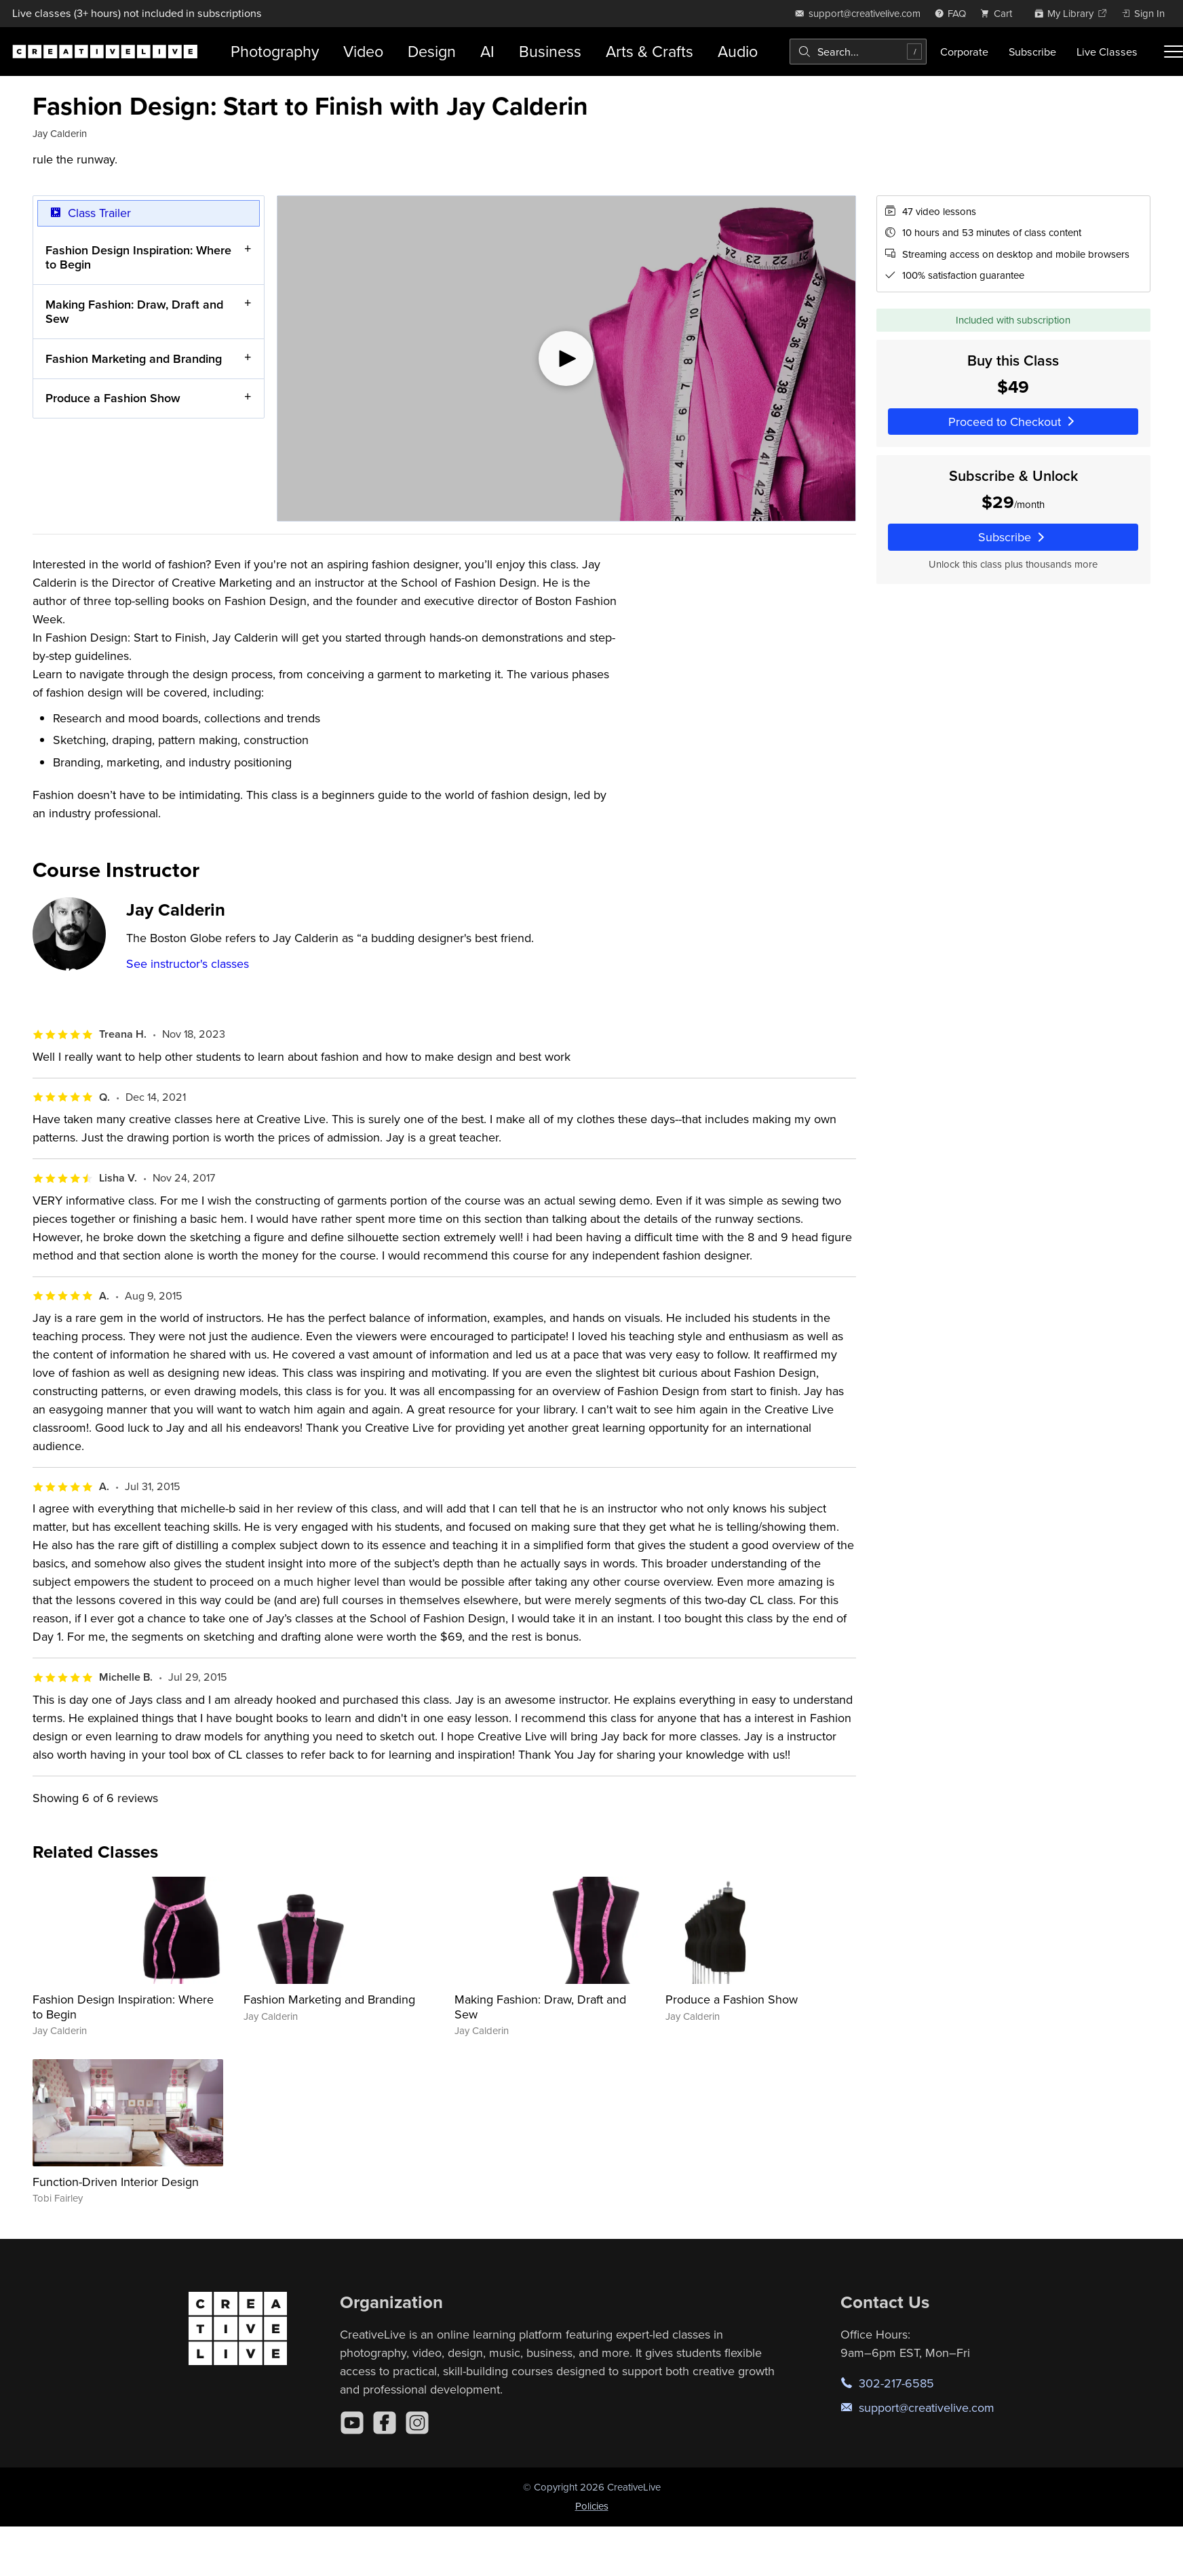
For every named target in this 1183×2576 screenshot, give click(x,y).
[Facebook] (384, 2423)
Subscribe (1032, 51)
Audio (738, 51)
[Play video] (566, 358)
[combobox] (858, 51)
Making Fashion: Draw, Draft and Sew (134, 311)
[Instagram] (417, 2423)
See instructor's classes (187, 963)
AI (487, 51)
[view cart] (1000, 13)
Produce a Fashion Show (112, 397)
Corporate (964, 51)
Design (432, 51)
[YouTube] (352, 2423)
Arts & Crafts (649, 51)
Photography (275, 51)
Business (550, 51)
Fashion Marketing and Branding (133, 358)
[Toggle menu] (1173, 51)
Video (363, 51)
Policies (591, 2506)
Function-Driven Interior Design (116, 2181)
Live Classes (1107, 51)
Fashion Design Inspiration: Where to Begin (138, 257)
